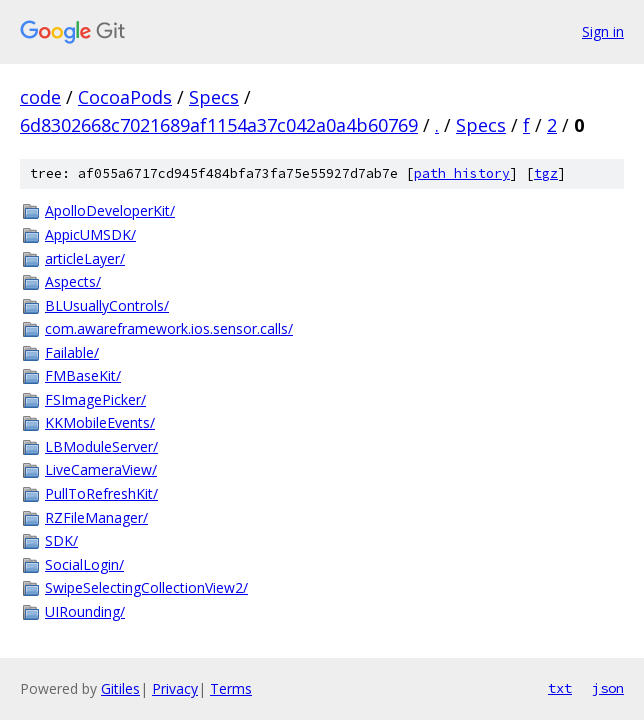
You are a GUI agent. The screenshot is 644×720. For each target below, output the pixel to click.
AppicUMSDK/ (90, 234)
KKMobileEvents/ (100, 422)
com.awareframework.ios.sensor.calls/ (169, 328)
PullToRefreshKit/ (101, 493)
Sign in (603, 31)
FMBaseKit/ (83, 375)
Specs (214, 97)
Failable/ (72, 352)
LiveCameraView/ (101, 469)
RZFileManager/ (96, 517)
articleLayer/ (85, 258)
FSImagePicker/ (95, 399)
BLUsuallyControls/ (107, 305)
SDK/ (61, 540)
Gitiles (120, 688)
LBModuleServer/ (101, 446)
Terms (231, 688)
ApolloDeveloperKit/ (110, 210)
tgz (546, 173)
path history (462, 173)
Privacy (175, 688)
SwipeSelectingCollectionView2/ (146, 587)
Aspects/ (73, 281)
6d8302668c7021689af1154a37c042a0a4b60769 (219, 125)
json (608, 688)
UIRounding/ (85, 611)
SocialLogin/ (84, 564)
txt (560, 688)
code (40, 97)
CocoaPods (125, 97)
